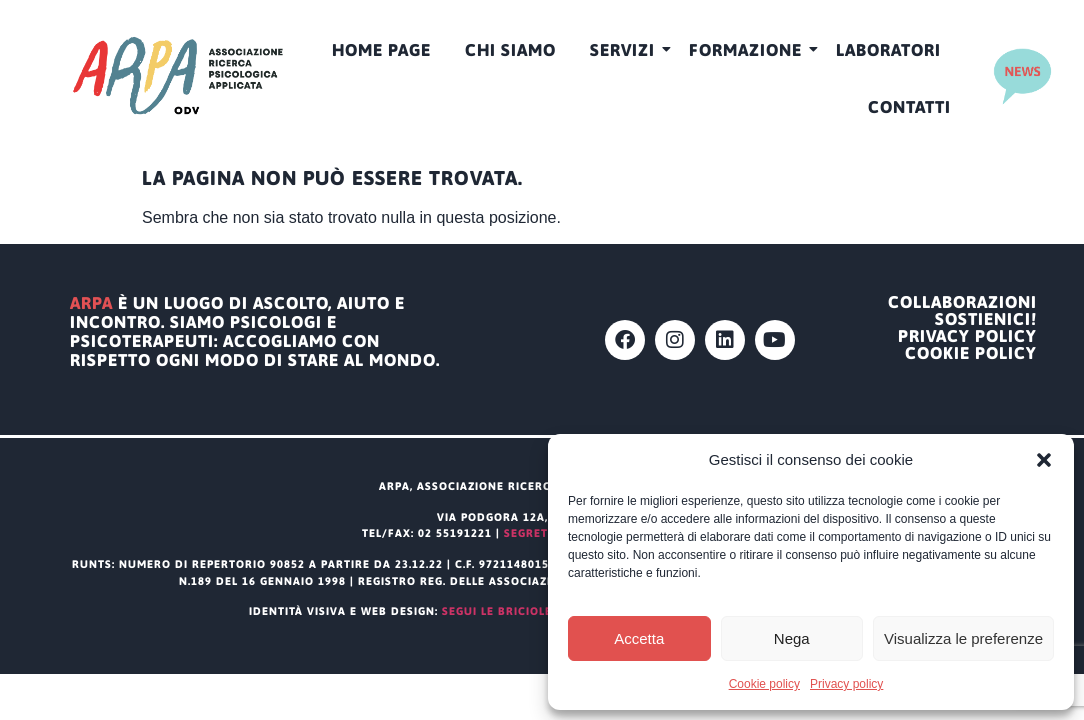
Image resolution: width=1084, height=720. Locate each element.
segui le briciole (497, 611)
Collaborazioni (962, 302)
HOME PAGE (381, 50)
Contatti (909, 107)
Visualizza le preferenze (963, 638)
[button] (1044, 460)
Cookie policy (764, 684)
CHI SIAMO (510, 50)
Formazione (749, 50)
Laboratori (888, 50)
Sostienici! (986, 319)
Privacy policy (846, 684)
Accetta (639, 638)
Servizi (626, 50)
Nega (792, 638)
